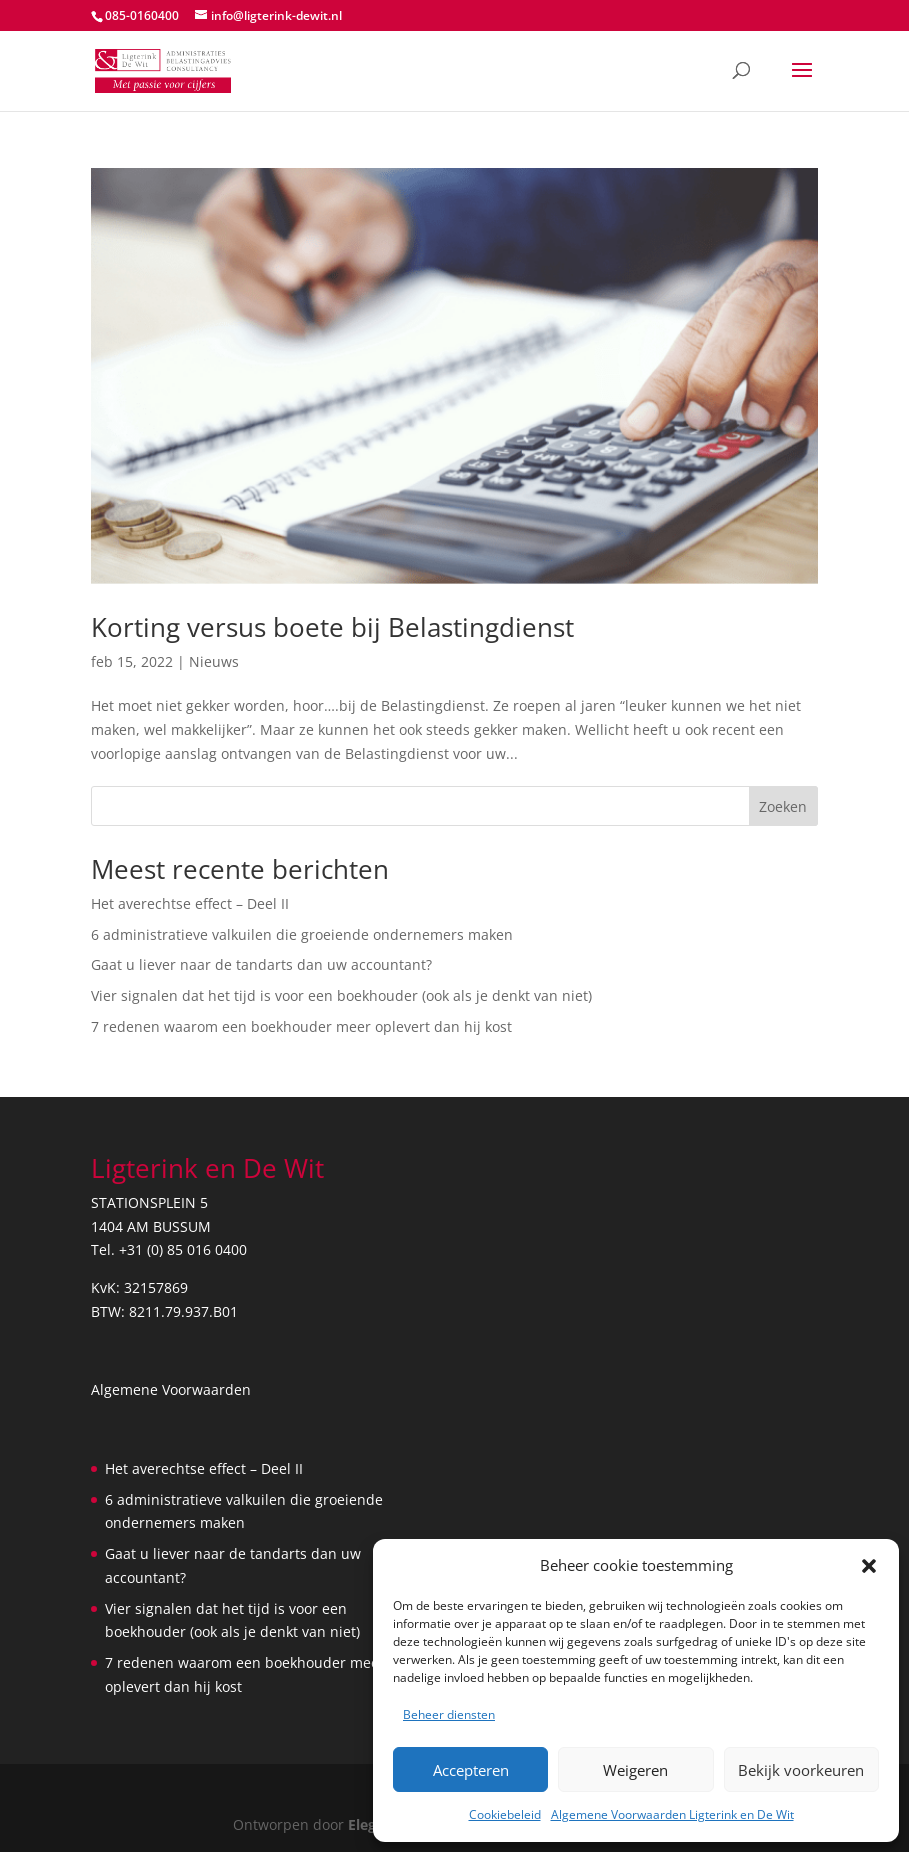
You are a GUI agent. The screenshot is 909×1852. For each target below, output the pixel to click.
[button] (869, 1566)
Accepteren (471, 1770)
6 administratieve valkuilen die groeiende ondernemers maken (302, 934)
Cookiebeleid (505, 1814)
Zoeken (783, 806)
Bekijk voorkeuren (801, 1770)
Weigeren (635, 1770)
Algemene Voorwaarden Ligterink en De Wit (672, 1814)
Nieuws (214, 661)
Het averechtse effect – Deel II (190, 903)
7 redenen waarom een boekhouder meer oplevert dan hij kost (301, 1026)
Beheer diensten (449, 1714)
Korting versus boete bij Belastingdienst (332, 627)
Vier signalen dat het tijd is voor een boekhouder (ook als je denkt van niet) (341, 995)
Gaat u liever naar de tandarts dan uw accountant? (261, 964)
